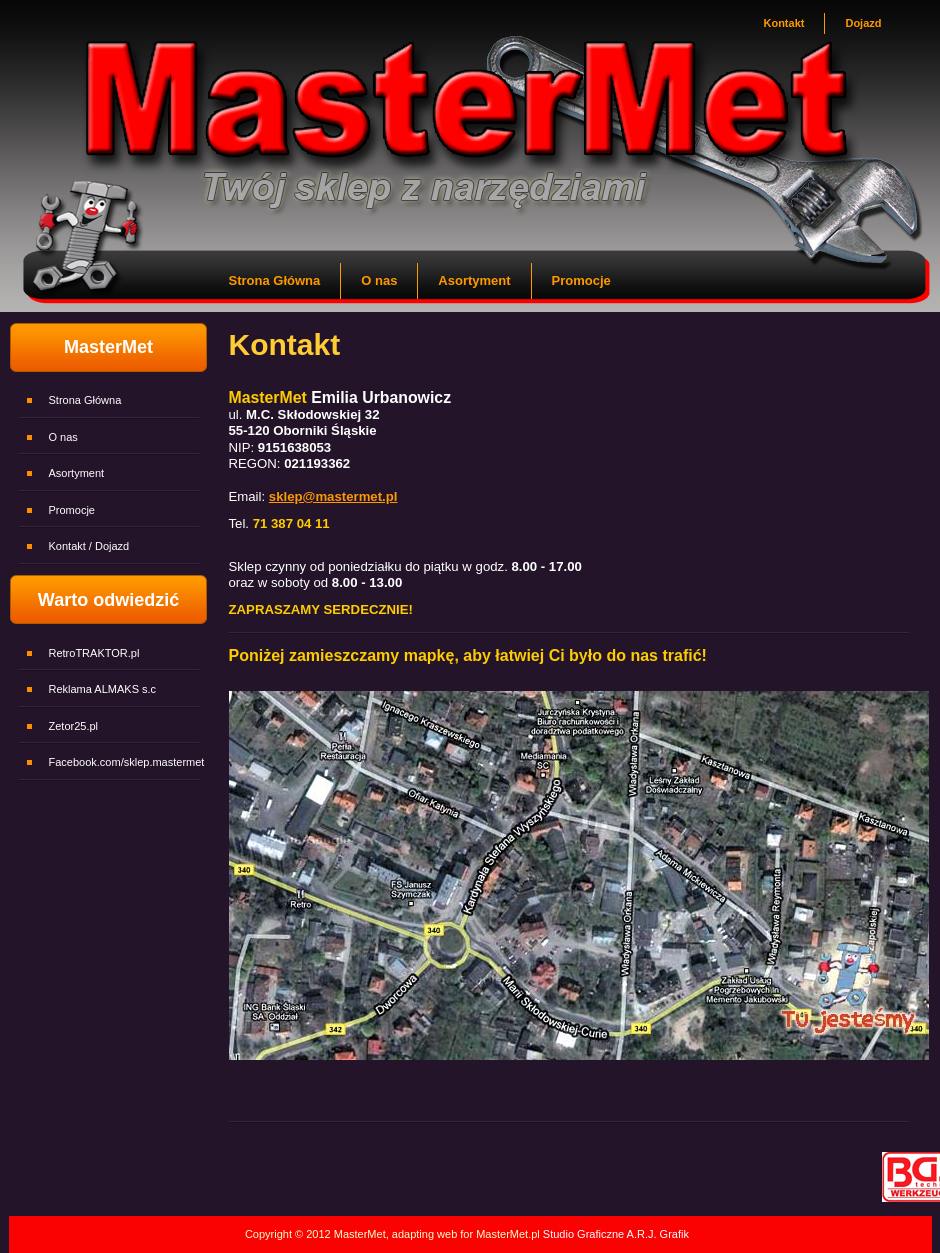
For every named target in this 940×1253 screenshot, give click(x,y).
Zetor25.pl (74, 726)
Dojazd (863, 23)
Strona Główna (275, 280)
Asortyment (474, 280)
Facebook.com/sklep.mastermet (127, 762)
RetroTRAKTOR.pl (94, 653)
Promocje (581, 280)
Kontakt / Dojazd (89, 546)
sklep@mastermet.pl (333, 496)
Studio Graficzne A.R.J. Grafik (614, 1234)
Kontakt (783, 23)
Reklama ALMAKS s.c (103, 689)
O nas (379, 280)
